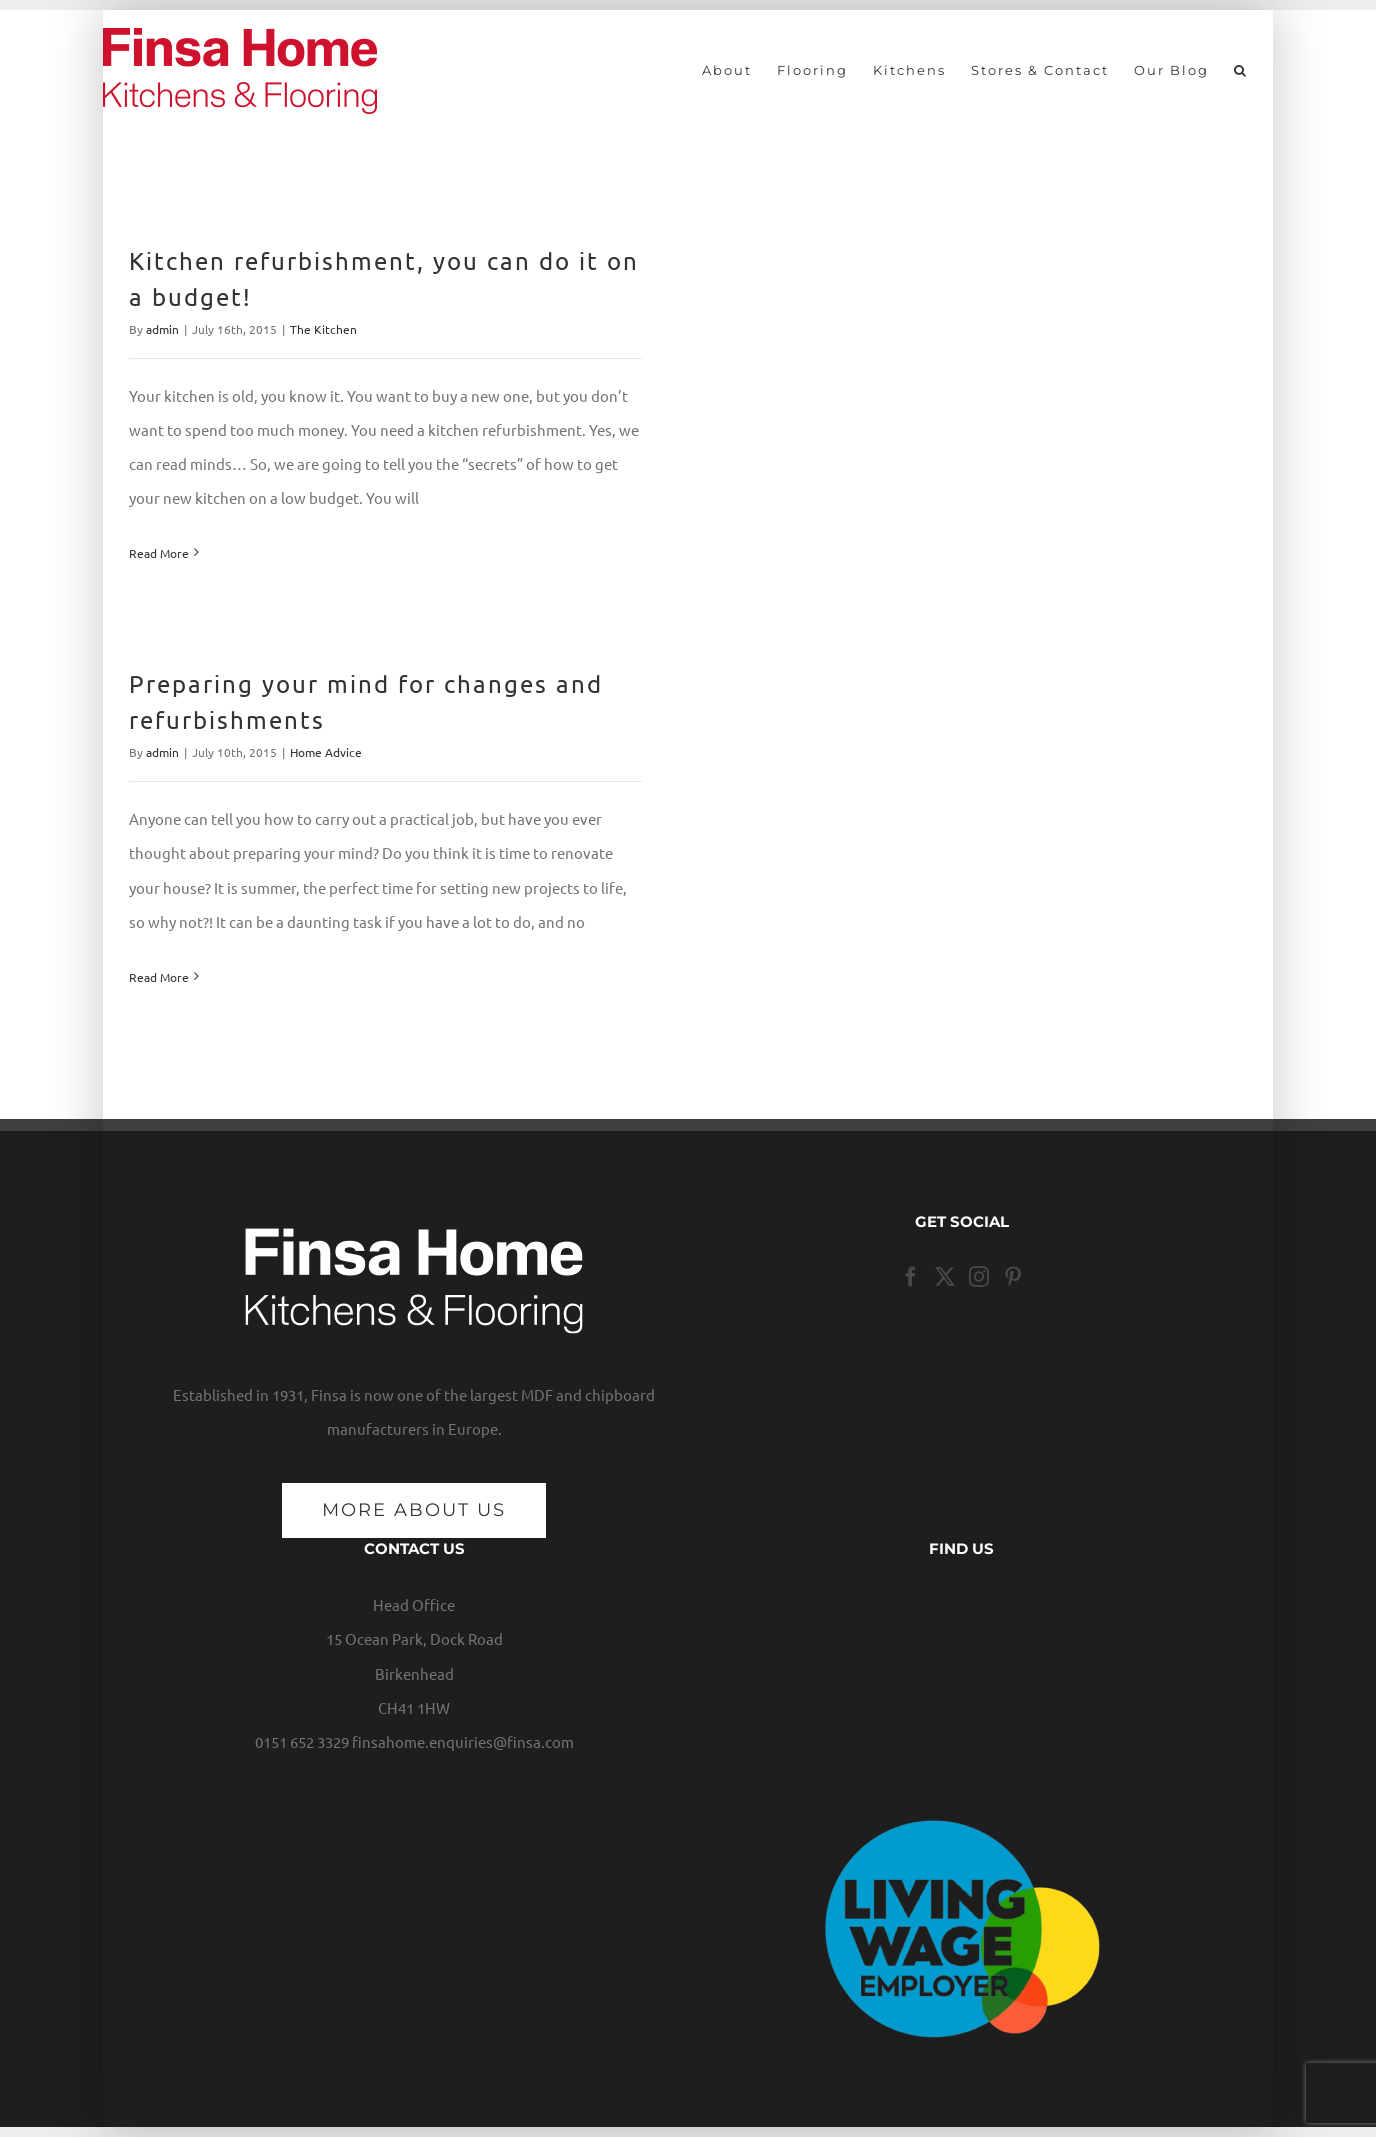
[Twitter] (945, 1277)
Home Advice (326, 752)
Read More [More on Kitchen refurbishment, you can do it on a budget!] (159, 553)
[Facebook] (911, 1277)
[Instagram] (979, 1277)
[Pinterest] (1013, 1277)
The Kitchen (323, 329)
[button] (1241, 70)
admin (162, 329)
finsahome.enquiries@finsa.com (463, 1741)
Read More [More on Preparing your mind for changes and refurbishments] (159, 977)
